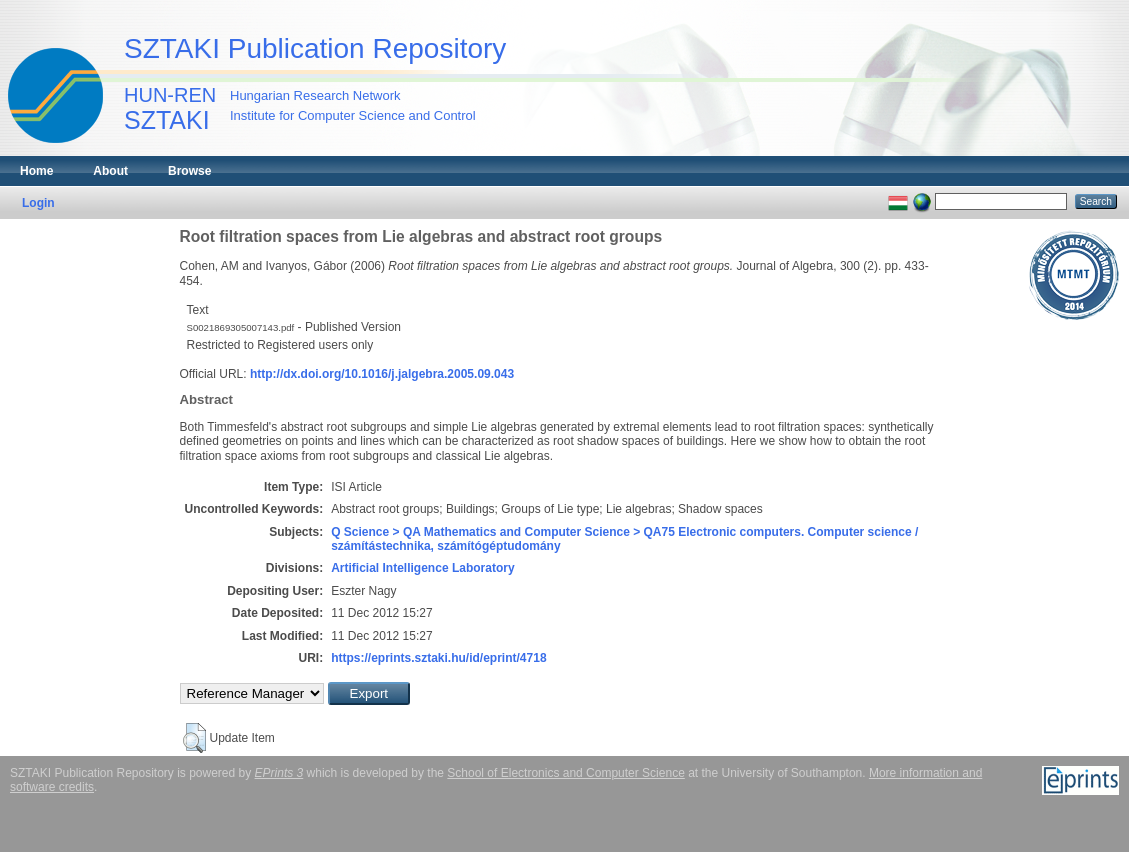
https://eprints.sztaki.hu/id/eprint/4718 (438, 658)
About (110, 171)
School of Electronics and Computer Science (565, 773)
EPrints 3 (279, 773)
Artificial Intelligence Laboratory (422, 568)
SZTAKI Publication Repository (315, 48)
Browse (189, 171)
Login (38, 203)
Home (36, 171)
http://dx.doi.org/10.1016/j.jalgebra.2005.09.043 (382, 374)
